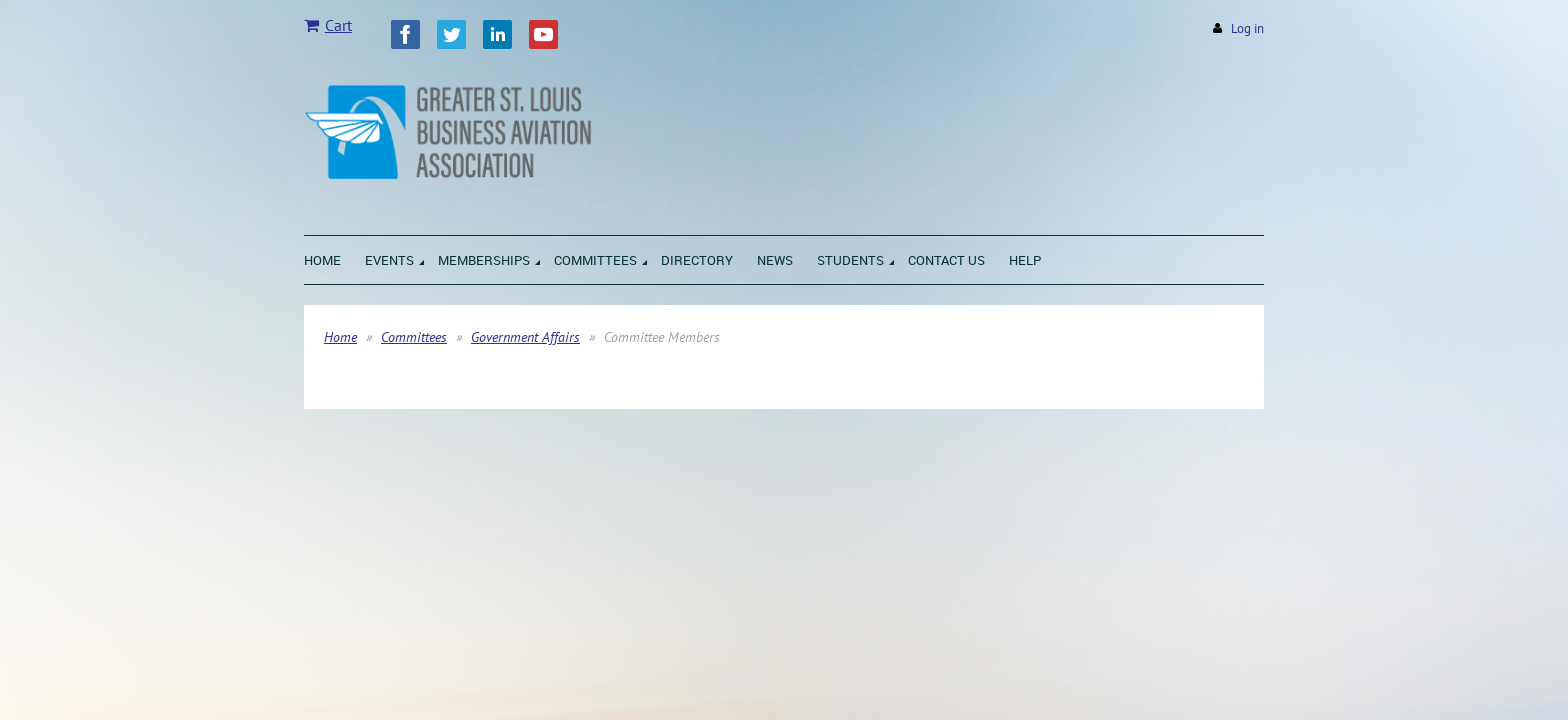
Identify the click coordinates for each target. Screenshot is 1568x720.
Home (340, 337)
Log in (1247, 28)
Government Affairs (525, 337)
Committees (414, 337)
